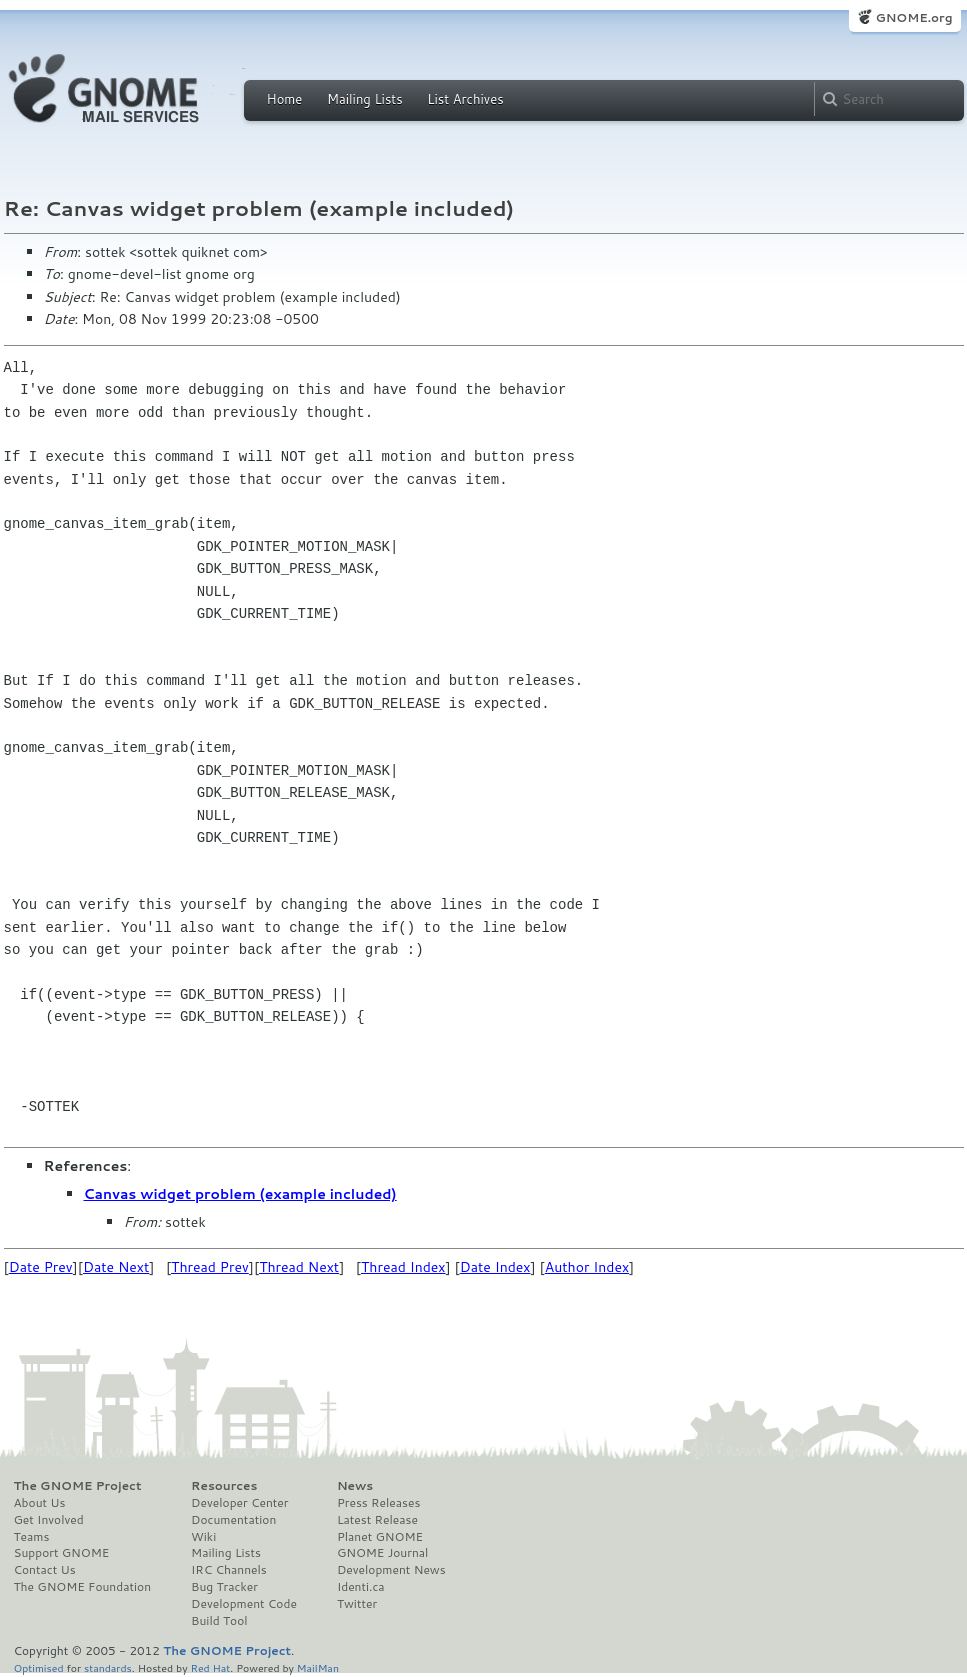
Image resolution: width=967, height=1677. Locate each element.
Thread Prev (210, 1267)
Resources (224, 1486)
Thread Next (299, 1267)
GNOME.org (913, 17)
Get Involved (49, 1520)
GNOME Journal (383, 1553)
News (355, 1486)
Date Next (116, 1267)
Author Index (587, 1267)
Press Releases (378, 1503)
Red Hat (210, 1667)
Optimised (39, 1667)
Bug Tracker (224, 1587)
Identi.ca (361, 1587)
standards (108, 1667)
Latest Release (377, 1520)
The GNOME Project (78, 1486)
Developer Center (239, 1503)
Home (285, 99)
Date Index (495, 1267)
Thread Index (403, 1267)
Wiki (203, 1537)
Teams (32, 1537)
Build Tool (219, 1621)
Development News (391, 1570)
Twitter (357, 1604)
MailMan (318, 1667)
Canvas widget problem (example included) (240, 1194)
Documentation (233, 1520)
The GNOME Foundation (83, 1587)
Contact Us (45, 1570)
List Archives (465, 99)
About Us (40, 1503)
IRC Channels (229, 1570)
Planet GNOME (380, 1537)
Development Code (244, 1604)
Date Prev (41, 1267)
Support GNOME (62, 1553)
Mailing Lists (365, 99)
